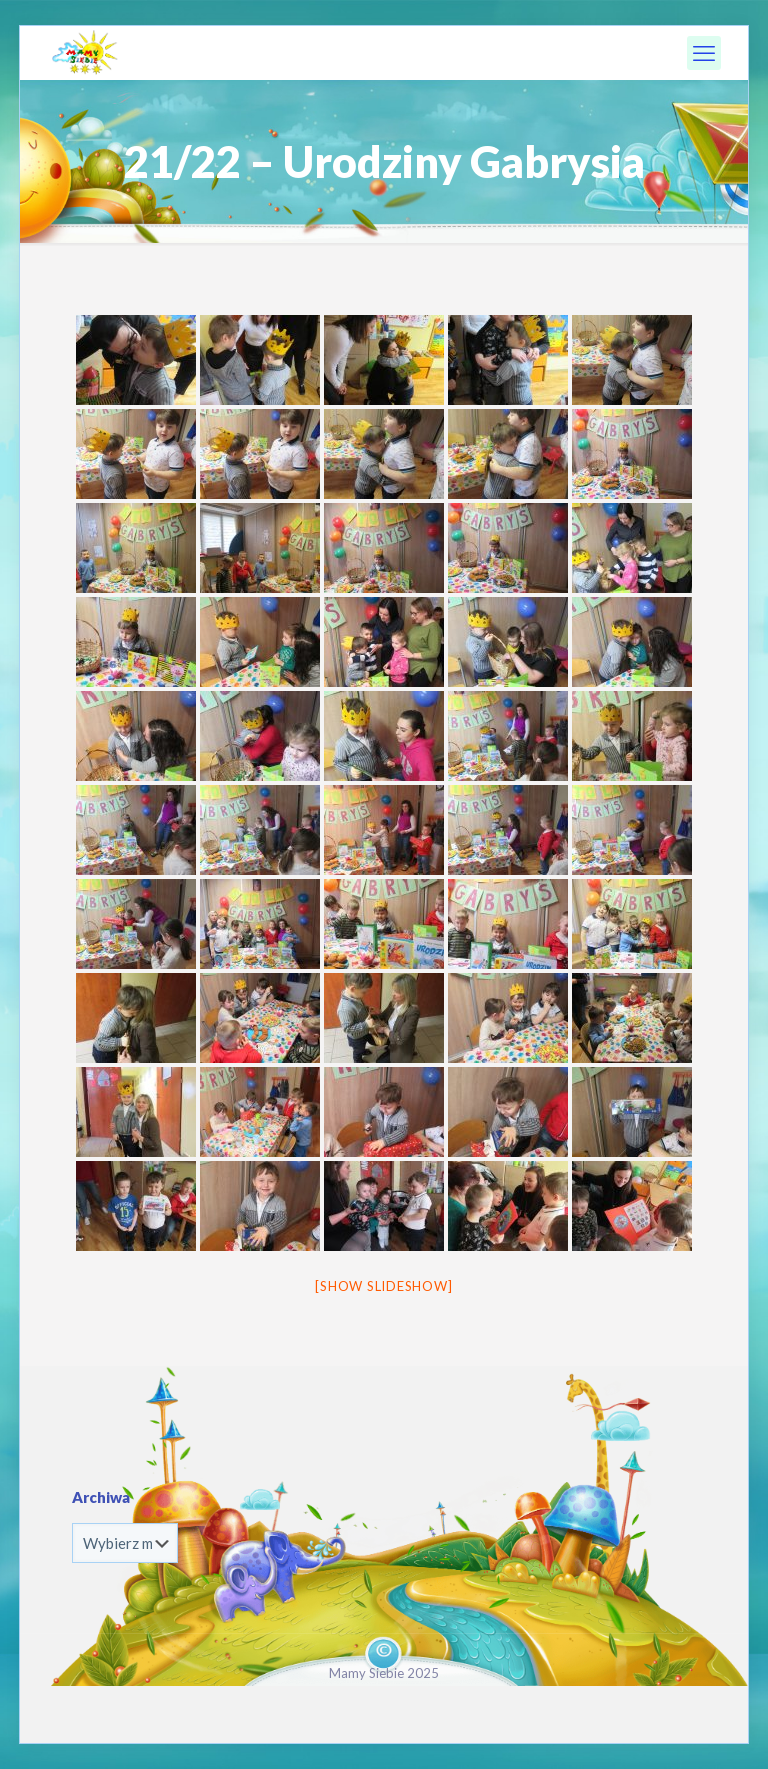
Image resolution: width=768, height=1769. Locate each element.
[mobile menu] (704, 53)
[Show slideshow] (383, 1286)
